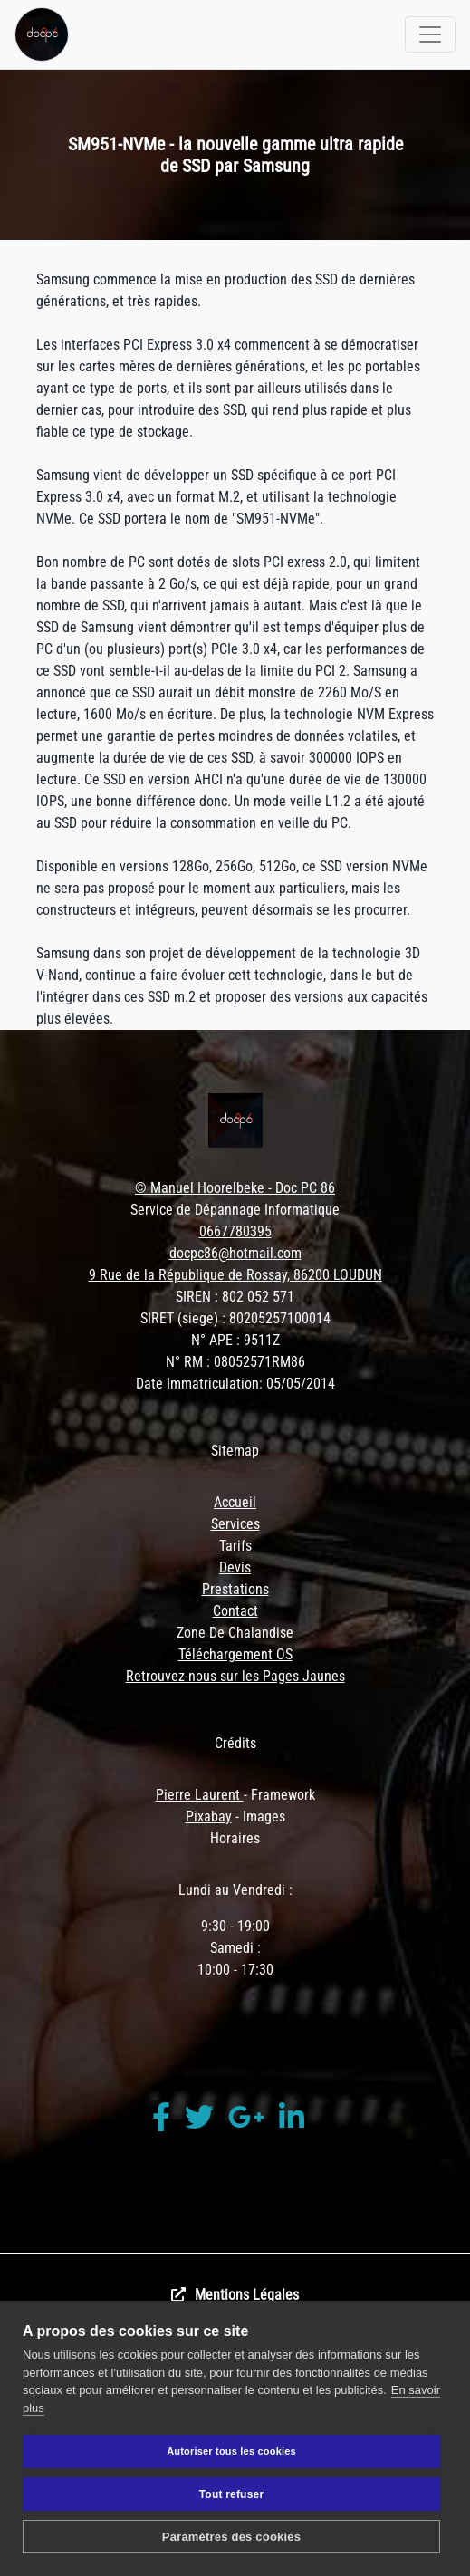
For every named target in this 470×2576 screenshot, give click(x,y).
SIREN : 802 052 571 (235, 1296)
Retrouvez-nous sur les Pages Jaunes (235, 1676)
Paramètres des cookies (231, 2536)
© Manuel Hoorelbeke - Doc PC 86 (235, 1188)
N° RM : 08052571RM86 (235, 1361)
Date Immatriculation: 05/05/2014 (235, 1383)
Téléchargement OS (235, 1654)
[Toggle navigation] (430, 34)
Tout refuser (231, 2494)
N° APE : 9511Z (235, 1340)
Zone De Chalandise (235, 1632)
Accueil (235, 1502)
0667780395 (235, 1231)
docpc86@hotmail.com (235, 1253)
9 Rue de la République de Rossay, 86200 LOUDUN (235, 1274)
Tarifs (235, 1545)
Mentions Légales (247, 2294)
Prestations (235, 1589)
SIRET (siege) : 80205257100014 (235, 1318)
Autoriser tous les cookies (231, 2451)
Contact (235, 1611)
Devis (235, 1567)
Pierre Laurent (200, 1794)
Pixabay (209, 1816)
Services (235, 1524)
